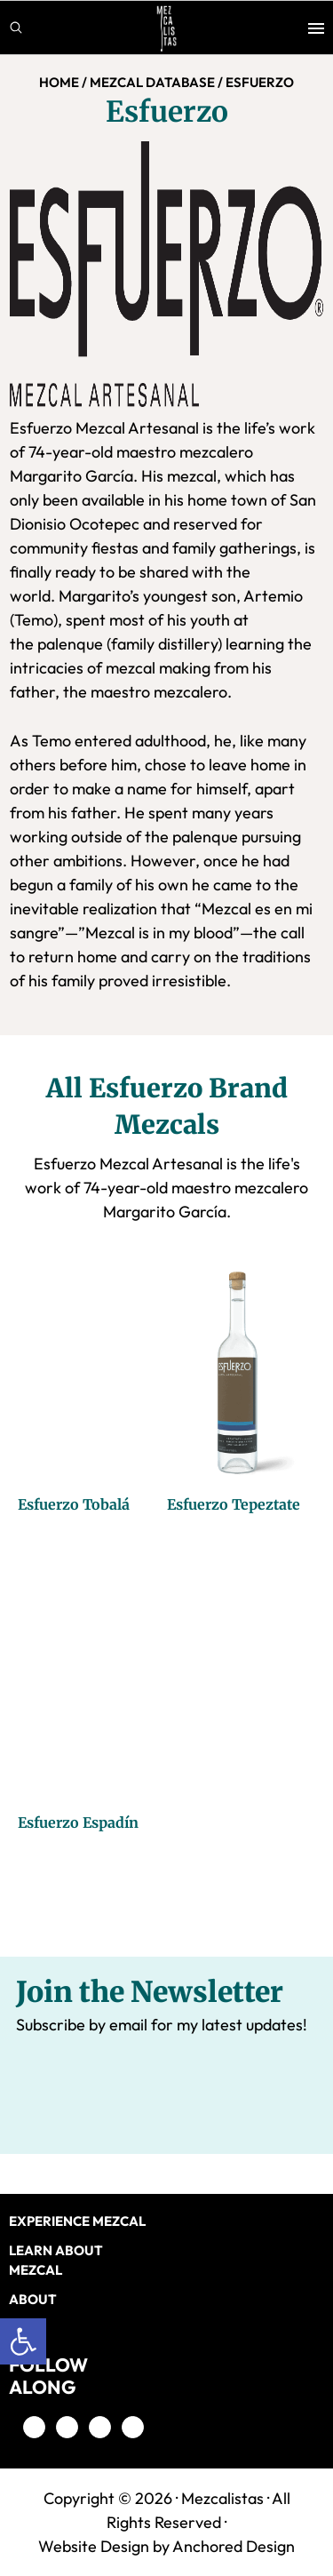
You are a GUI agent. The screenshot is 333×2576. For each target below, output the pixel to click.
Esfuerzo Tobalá (74, 1504)
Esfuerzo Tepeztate (233, 1504)
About (33, 2299)
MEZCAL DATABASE (152, 82)
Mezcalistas (222, 2498)
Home (59, 82)
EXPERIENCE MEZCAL (77, 2221)
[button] (23, 2341)
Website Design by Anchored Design (166, 2546)
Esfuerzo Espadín (78, 1822)
